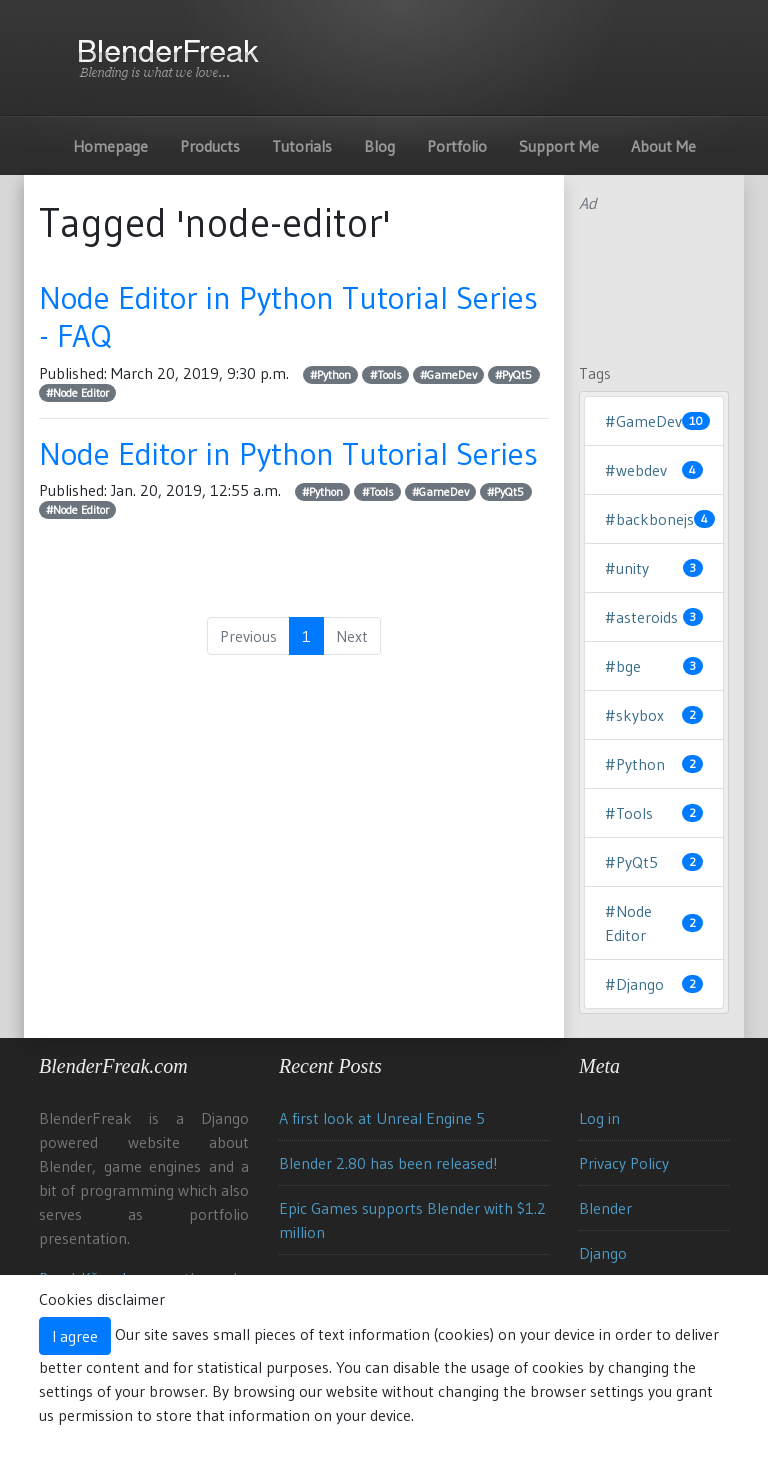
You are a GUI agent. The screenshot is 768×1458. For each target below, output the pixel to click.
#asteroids (654, 617)
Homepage (110, 146)
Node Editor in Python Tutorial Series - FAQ (288, 316)
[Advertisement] (654, 277)
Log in (599, 1118)
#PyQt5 (513, 374)
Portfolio (457, 146)
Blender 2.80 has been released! (388, 1163)
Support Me (559, 146)
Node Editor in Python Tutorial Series (288, 453)
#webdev (654, 470)
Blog (379, 146)
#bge (654, 666)
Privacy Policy (624, 1163)
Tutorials (302, 146)
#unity (654, 568)
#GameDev (448, 374)
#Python (330, 374)
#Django (654, 984)
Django (603, 1253)
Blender (605, 1208)
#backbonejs (654, 519)
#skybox (654, 715)
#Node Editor (77, 392)
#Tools (386, 374)
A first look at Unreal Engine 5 (382, 1118)
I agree (75, 1336)
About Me (663, 146)
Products (210, 146)
